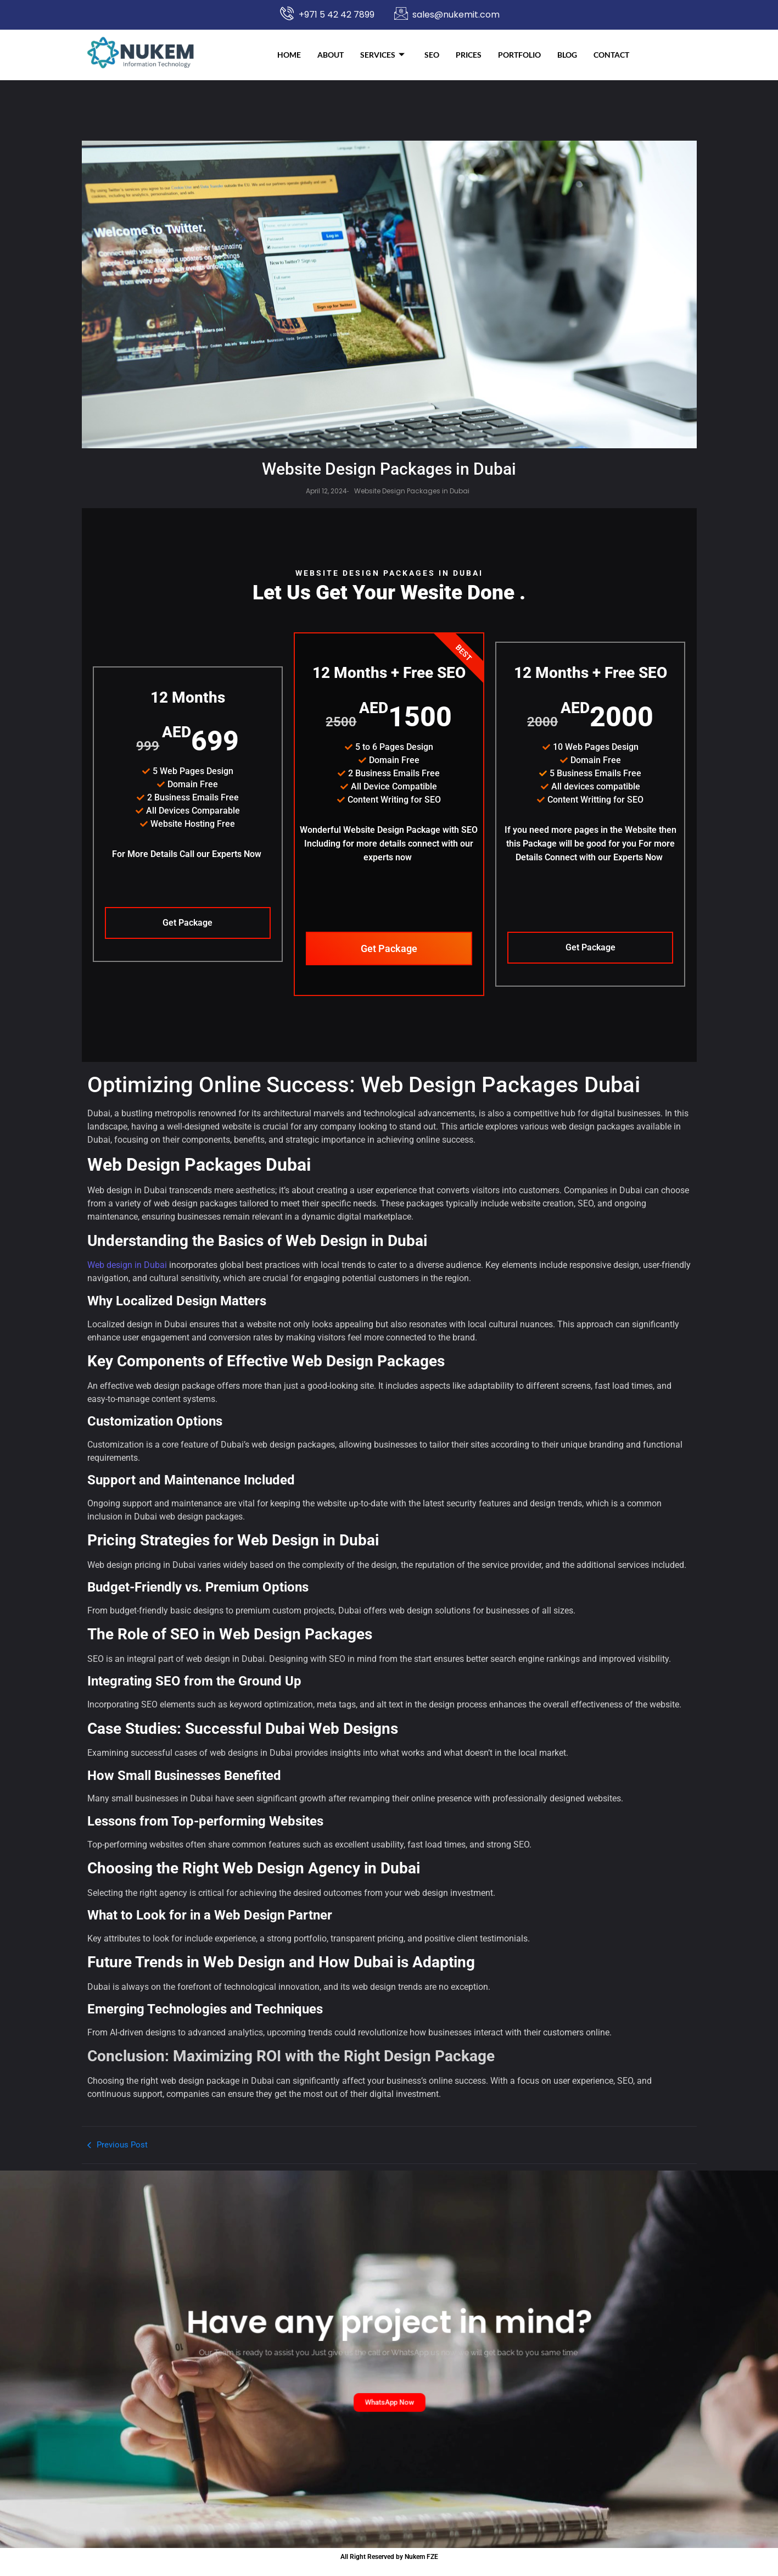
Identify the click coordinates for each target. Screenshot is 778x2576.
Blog (567, 54)
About (330, 54)
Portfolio (519, 54)
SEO (431, 54)
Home (289, 54)
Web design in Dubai (127, 1276)
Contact (611, 54)
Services (382, 54)
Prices (469, 54)
